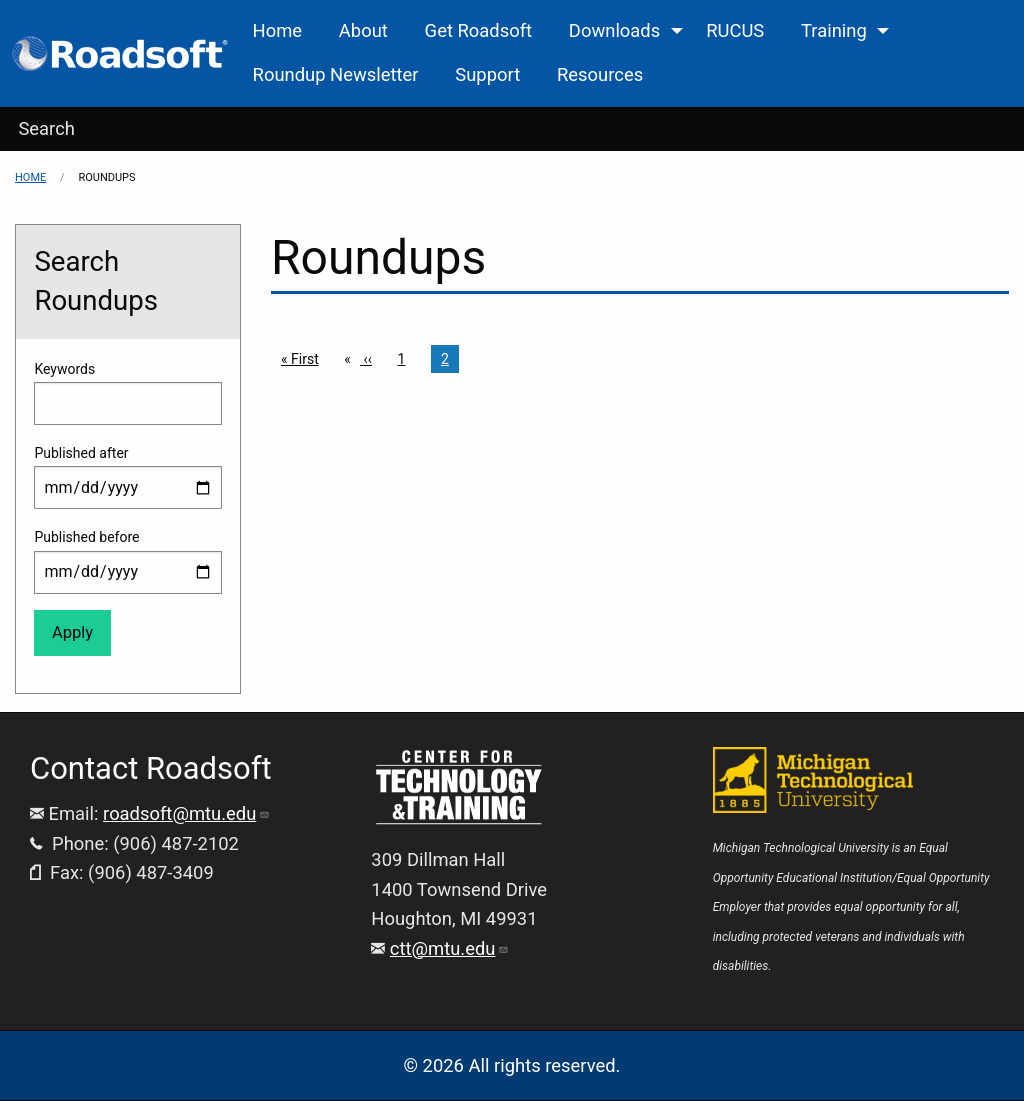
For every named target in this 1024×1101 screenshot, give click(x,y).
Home (30, 177)
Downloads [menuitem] (614, 30)
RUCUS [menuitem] (735, 30)
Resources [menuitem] (600, 74)
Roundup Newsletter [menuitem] (336, 74)
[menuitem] (121, 53)
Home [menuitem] (278, 30)
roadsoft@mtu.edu (186, 813)
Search (46, 128)
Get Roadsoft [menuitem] (478, 30)
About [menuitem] (363, 30)
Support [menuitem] (487, 74)
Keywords (64, 369)
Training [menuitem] (834, 30)
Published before (86, 537)
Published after (81, 453)
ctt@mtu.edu (450, 948)
